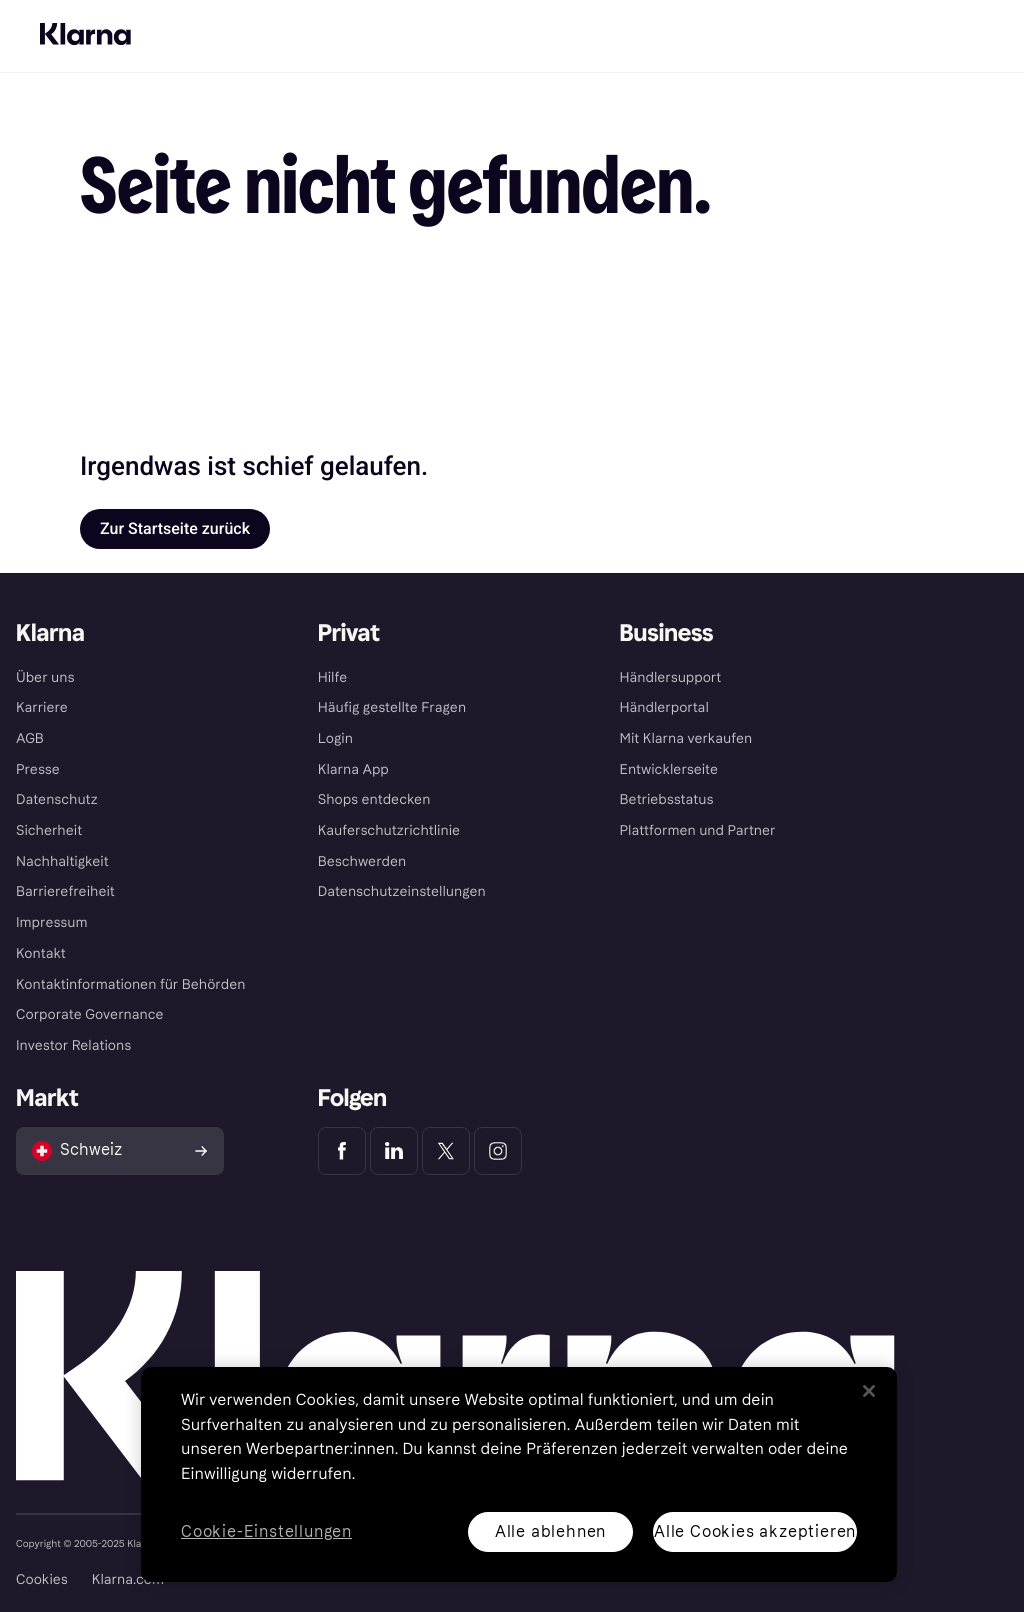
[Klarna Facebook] (342, 1151)
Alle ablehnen (550, 1531)
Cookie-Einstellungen (266, 1532)
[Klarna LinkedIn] (394, 1151)
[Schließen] (869, 1391)
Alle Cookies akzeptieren (755, 1531)
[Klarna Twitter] (446, 1151)
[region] (519, 1474)
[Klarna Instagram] (498, 1151)
